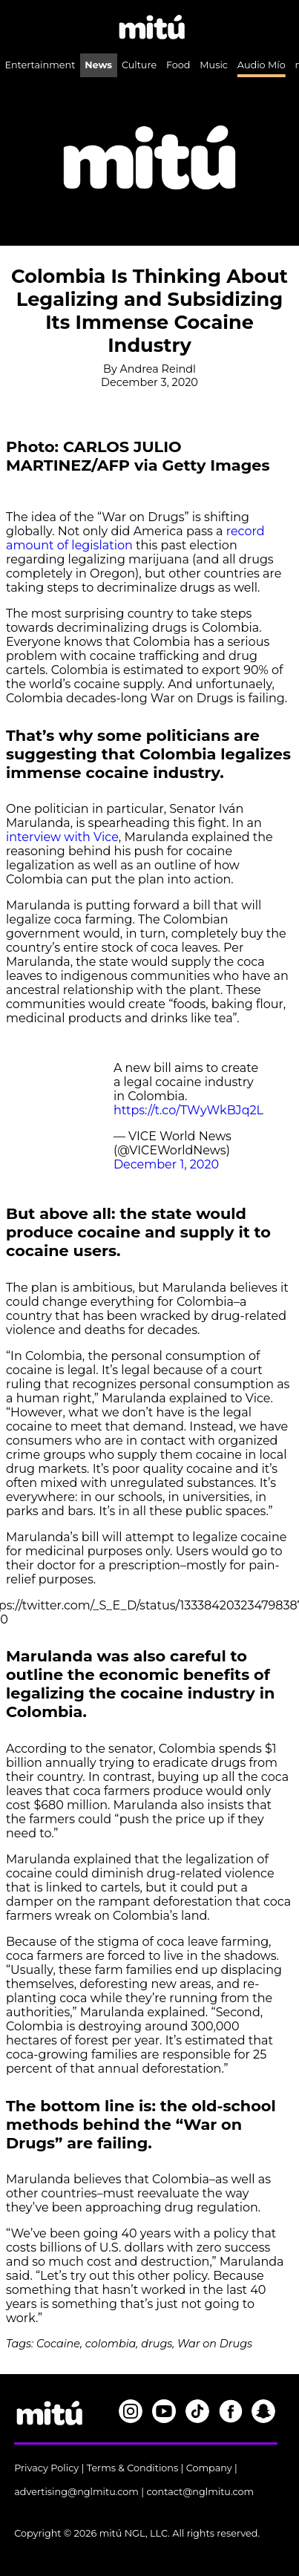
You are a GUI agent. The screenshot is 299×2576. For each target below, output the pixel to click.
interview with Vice (62, 837)
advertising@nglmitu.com (76, 2491)
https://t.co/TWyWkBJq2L (188, 1110)
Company (209, 2468)
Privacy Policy (46, 2468)
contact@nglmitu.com (200, 2491)
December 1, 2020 (166, 1164)
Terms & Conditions (133, 2468)
